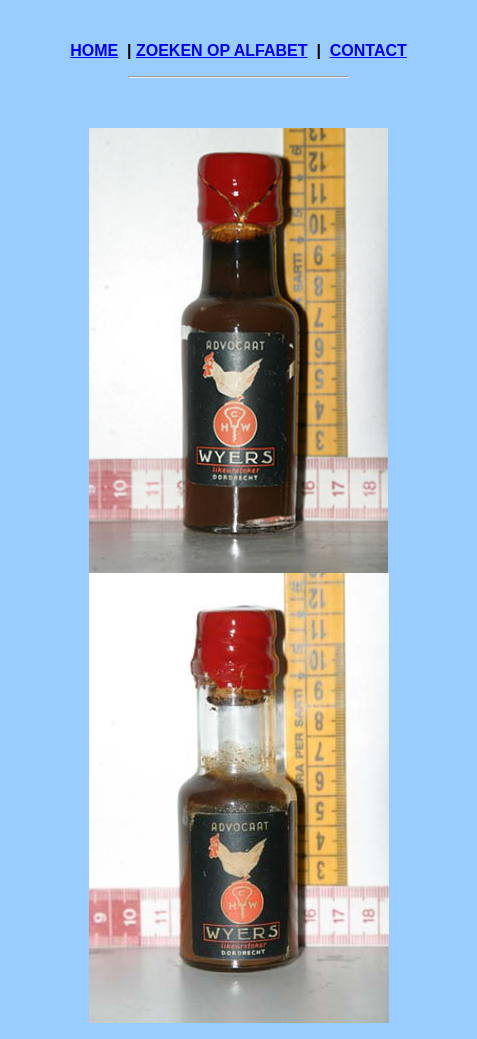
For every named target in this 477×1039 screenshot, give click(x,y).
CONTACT (368, 50)
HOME (94, 50)
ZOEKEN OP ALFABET (222, 50)
